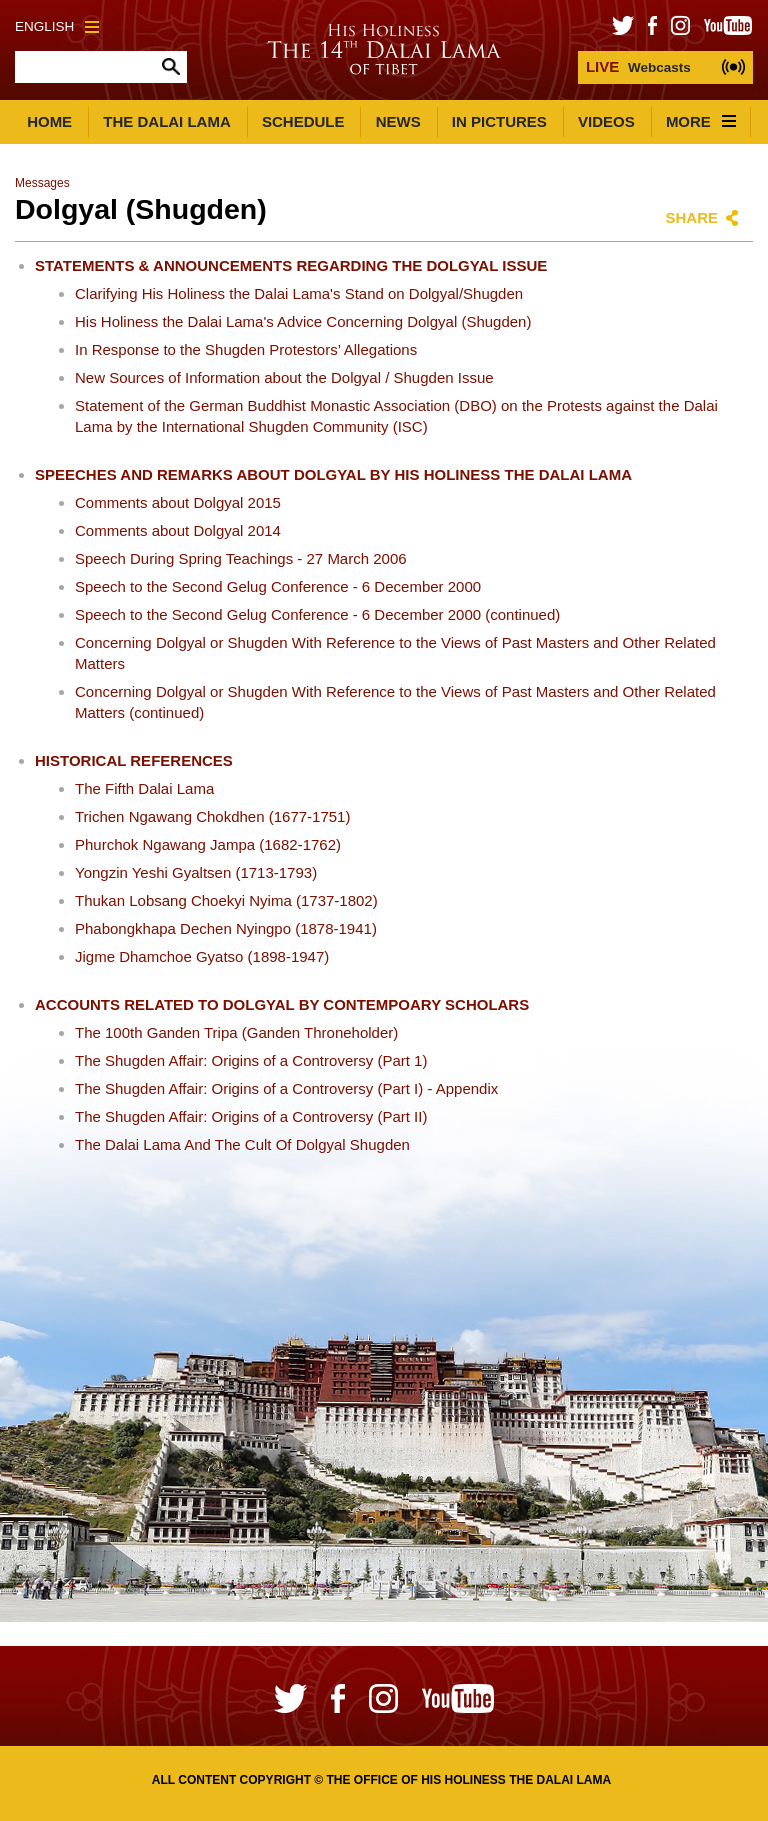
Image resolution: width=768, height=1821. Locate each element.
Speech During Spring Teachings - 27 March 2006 (241, 558)
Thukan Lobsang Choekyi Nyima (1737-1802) (226, 900)
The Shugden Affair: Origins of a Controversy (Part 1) (251, 1060)
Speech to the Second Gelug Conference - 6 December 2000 (278, 586)
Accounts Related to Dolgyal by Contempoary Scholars (282, 1004)
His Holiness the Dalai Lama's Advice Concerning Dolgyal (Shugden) (303, 321)
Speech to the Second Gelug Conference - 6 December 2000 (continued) (317, 614)
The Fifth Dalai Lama (144, 788)
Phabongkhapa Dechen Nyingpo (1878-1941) (226, 928)
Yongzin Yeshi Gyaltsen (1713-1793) (196, 872)
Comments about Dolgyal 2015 (178, 502)
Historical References (134, 760)
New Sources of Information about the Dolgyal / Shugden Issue (284, 377)
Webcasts (638, 66)
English (57, 26)
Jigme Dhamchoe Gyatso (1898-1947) (202, 956)
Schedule (303, 121)
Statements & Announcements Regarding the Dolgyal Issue (291, 265)
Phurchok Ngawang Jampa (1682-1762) (208, 844)
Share (691, 217)
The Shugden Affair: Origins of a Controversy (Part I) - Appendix (286, 1088)
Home (49, 121)
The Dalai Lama (167, 121)
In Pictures (499, 121)
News (398, 121)
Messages (42, 183)
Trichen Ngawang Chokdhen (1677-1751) (212, 816)
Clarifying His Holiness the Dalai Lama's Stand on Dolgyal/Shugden (299, 293)
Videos (606, 121)
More (701, 121)
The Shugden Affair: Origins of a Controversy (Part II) (251, 1116)
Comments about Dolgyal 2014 (178, 530)
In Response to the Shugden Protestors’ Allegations (246, 349)
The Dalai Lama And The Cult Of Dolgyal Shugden (242, 1144)
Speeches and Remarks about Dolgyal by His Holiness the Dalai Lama (333, 474)
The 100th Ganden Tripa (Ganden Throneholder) (236, 1032)
